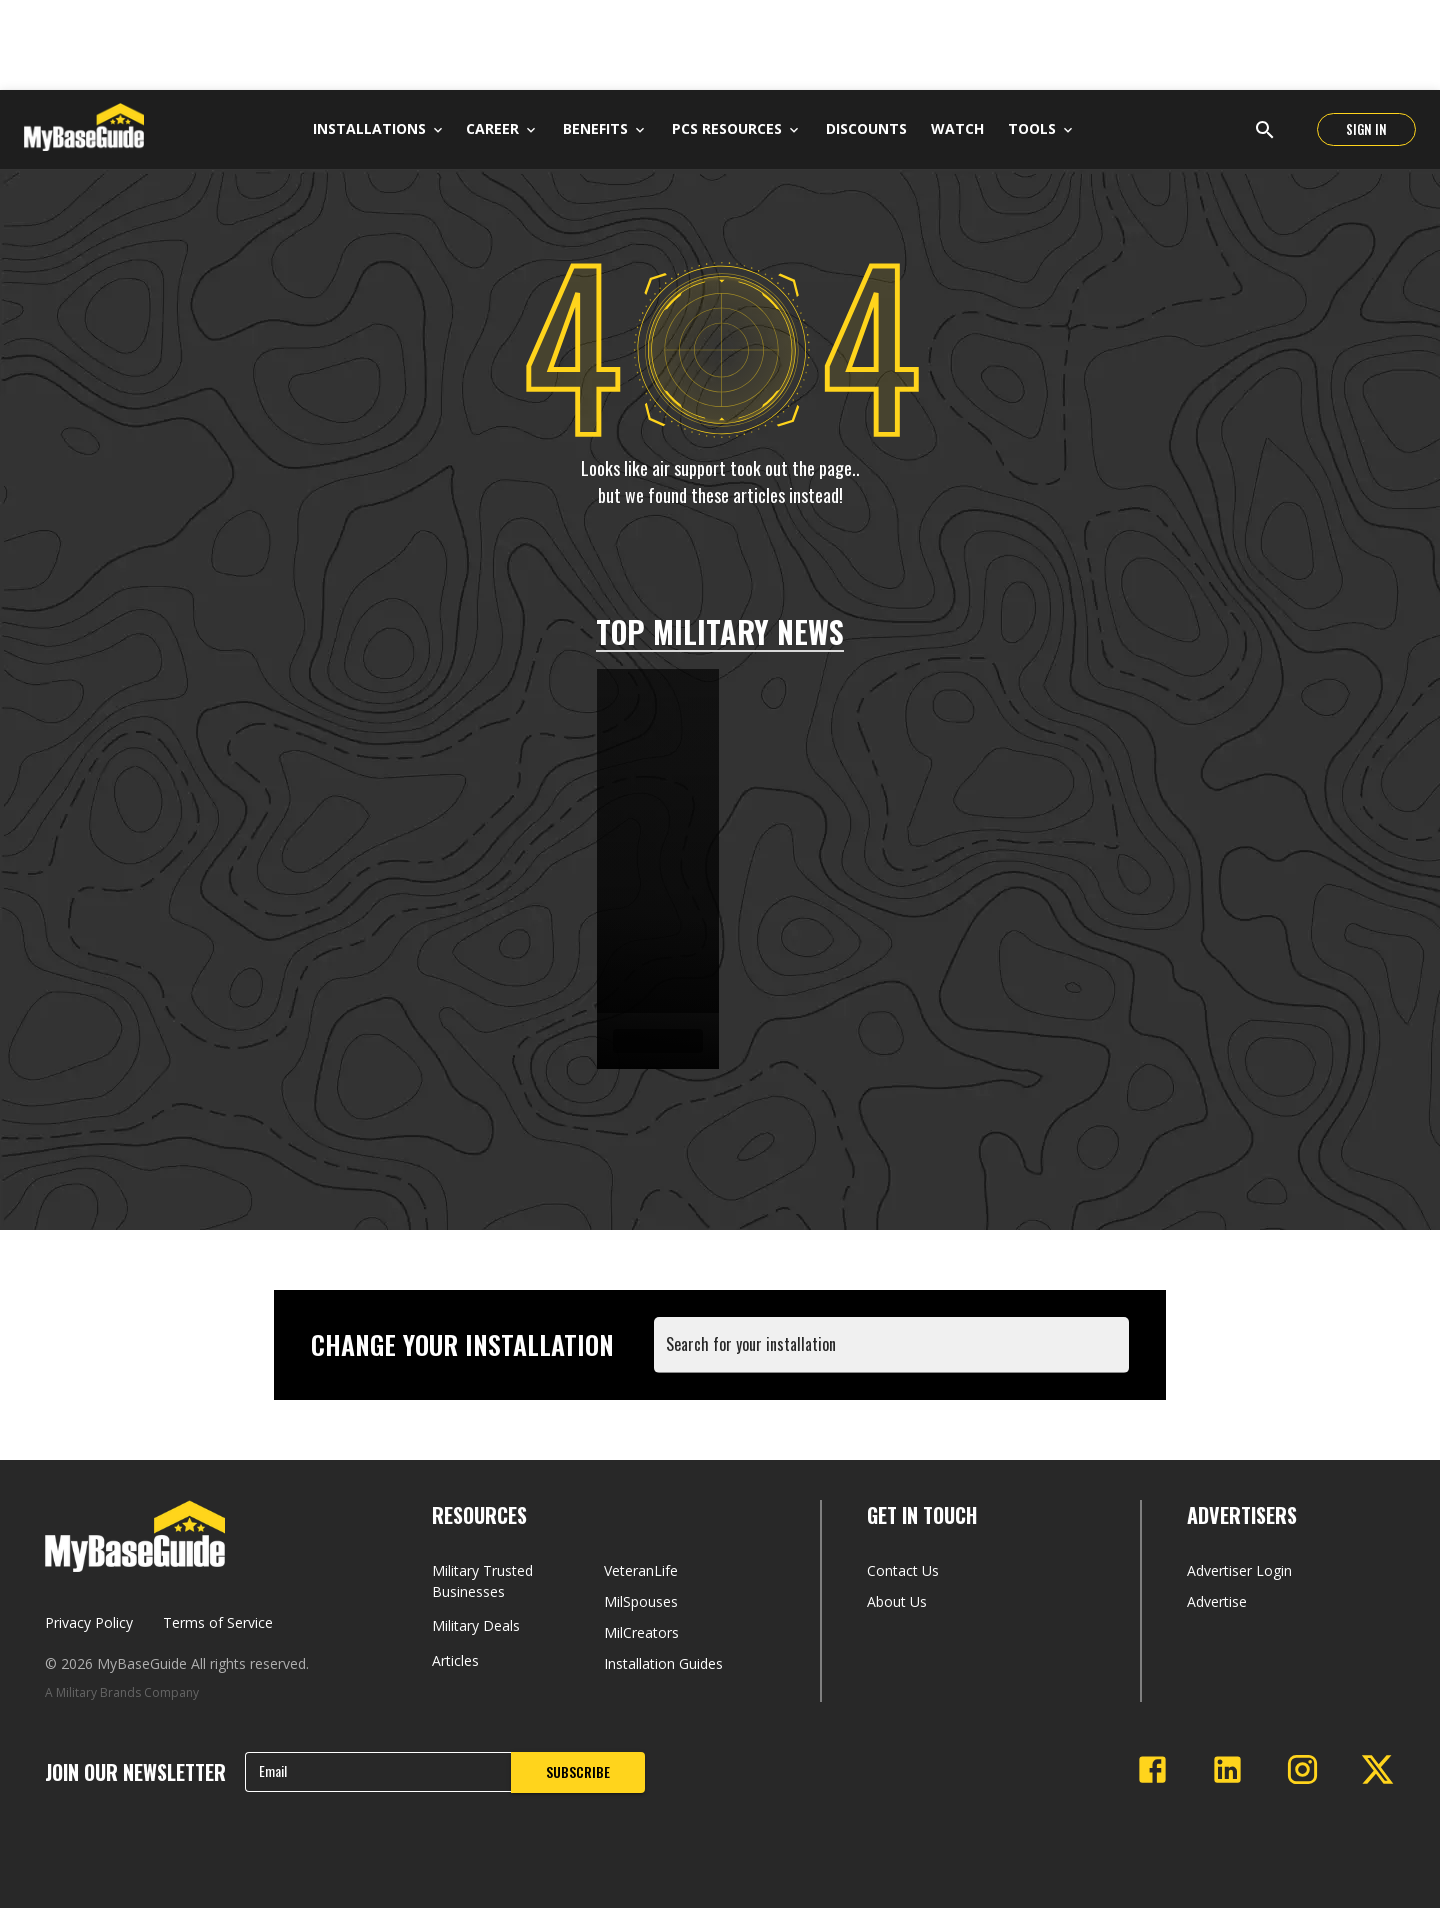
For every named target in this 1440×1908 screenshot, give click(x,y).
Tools (1032, 128)
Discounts (866, 128)
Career (492, 128)
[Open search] (1265, 130)
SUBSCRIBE (578, 1771)
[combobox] (895, 1354)
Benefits (595, 128)
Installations (377, 128)
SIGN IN (1366, 129)
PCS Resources (727, 128)
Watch (957, 128)
